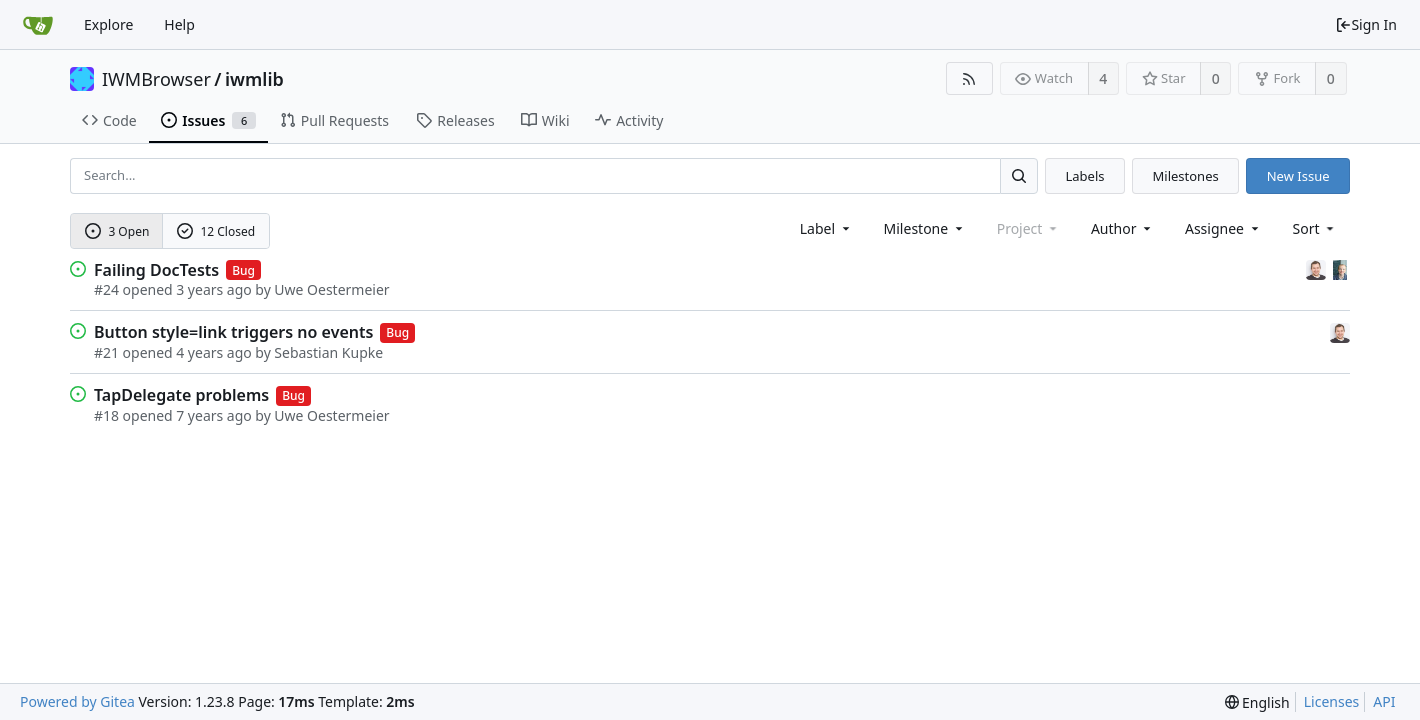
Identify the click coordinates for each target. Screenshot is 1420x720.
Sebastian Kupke (328, 352)
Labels (1084, 176)
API (1384, 701)
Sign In (1366, 24)
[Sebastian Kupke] (1318, 268)
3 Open (117, 231)
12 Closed (216, 231)
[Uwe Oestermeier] (1340, 268)
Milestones (1186, 176)
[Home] (38, 25)
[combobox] (826, 228)
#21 (106, 352)
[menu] (1315, 228)
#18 (106, 415)
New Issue (1298, 176)
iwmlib (254, 79)
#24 (106, 289)
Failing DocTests (156, 270)
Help (179, 24)
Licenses (1332, 701)
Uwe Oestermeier (331, 289)
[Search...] (1019, 175)
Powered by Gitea (77, 701)
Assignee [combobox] (1223, 228)
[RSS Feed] (969, 78)
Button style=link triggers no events (233, 332)
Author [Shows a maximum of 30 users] (1122, 228)
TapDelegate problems (181, 395)
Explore (108, 24)
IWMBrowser (156, 79)
